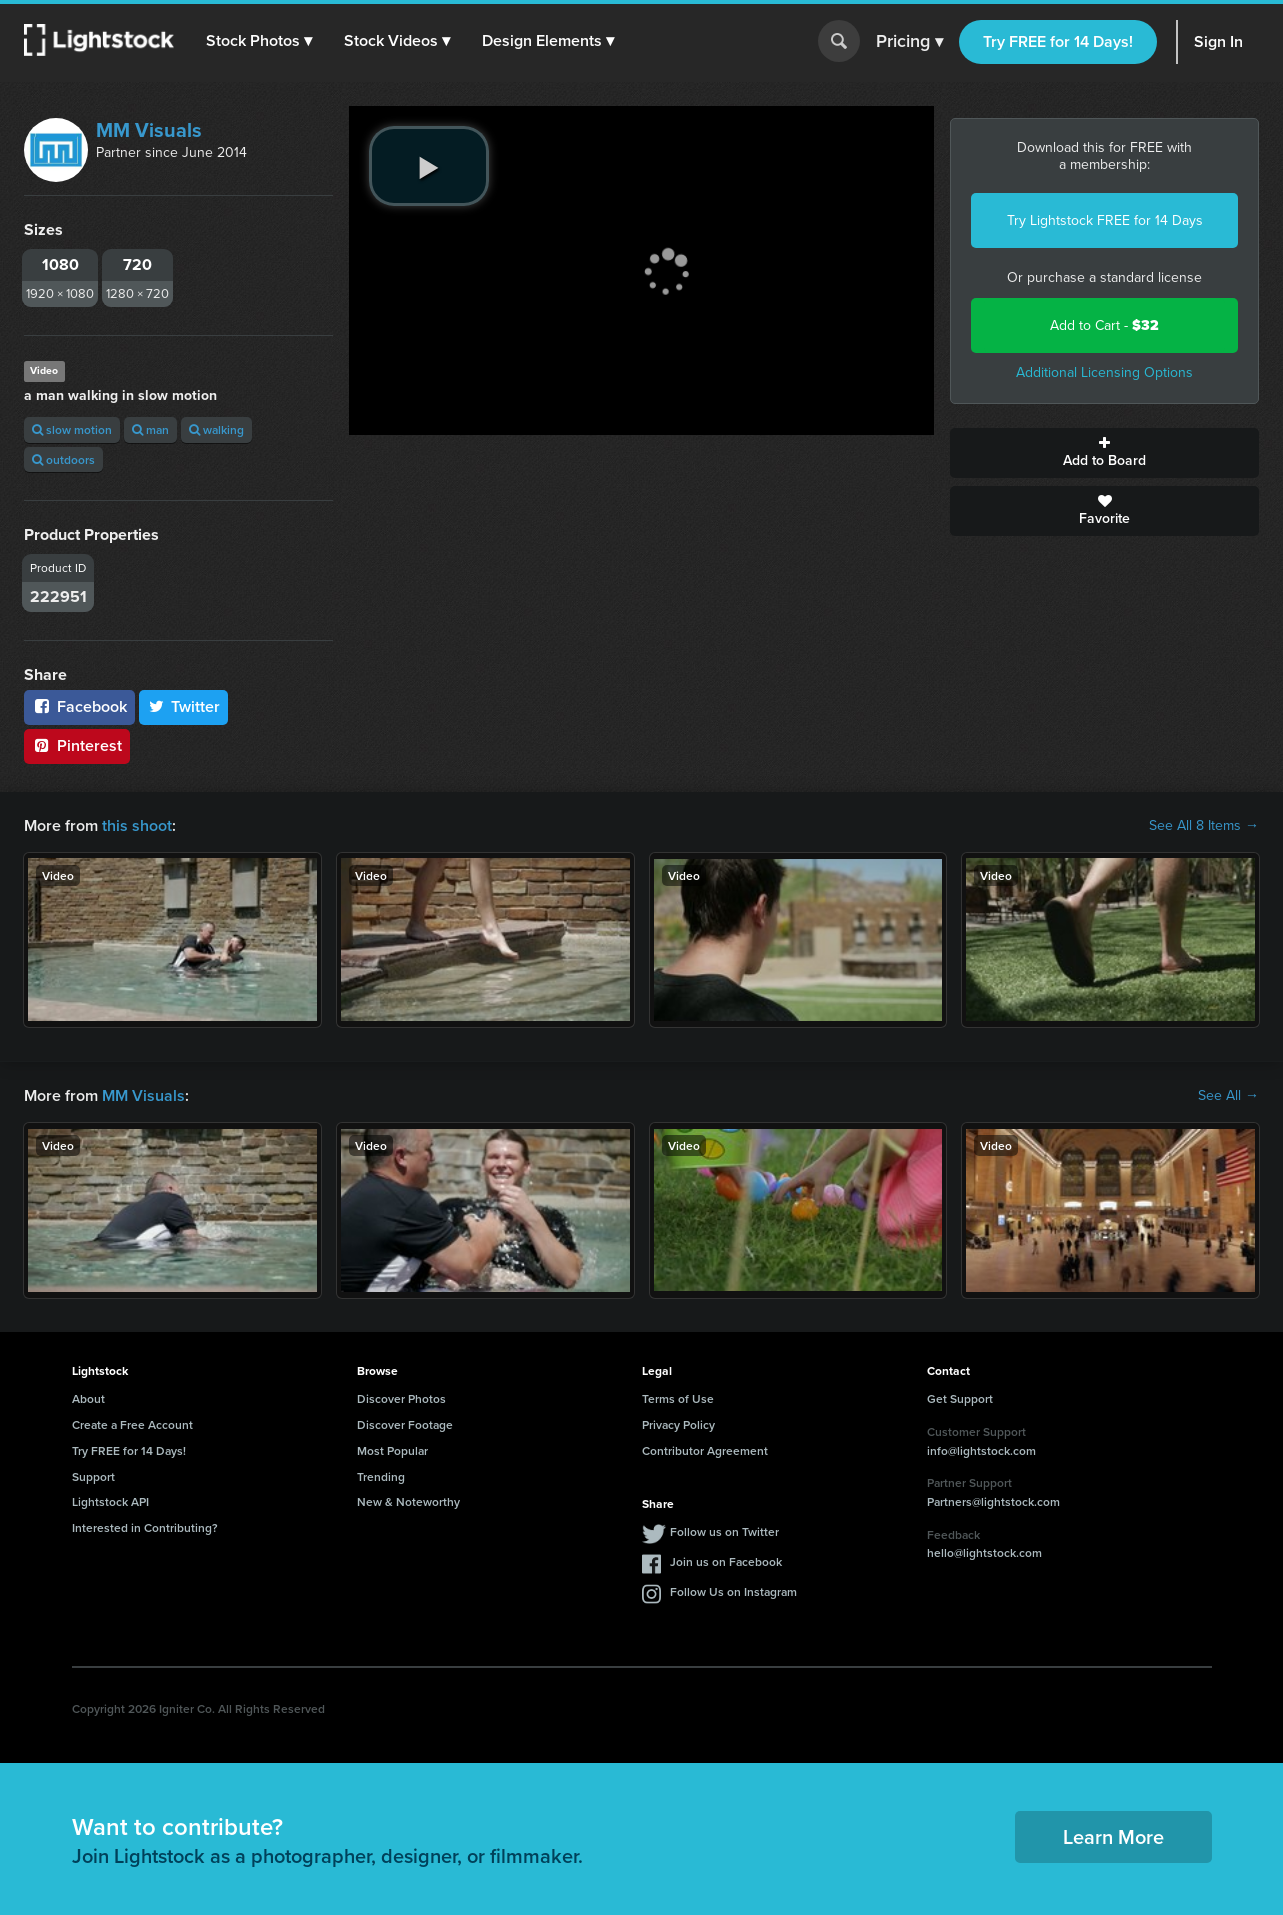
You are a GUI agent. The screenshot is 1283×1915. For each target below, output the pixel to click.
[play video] (429, 166)
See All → (1228, 1096)
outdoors (63, 459)
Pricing (909, 42)
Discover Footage (405, 1424)
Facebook (79, 706)
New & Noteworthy (408, 1501)
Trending (381, 1476)
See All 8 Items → (1204, 826)
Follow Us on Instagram (733, 1591)
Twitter (184, 706)
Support (93, 1476)
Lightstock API (110, 1501)
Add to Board (1104, 453)
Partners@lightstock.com (993, 1501)
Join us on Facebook (726, 1561)
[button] (259, 41)
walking (216, 429)
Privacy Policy (678, 1424)
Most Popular (392, 1450)
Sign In (1218, 41)
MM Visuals (149, 130)
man (150, 429)
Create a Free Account (132, 1424)
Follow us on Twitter (724, 1531)
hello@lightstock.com (984, 1552)
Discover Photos (401, 1398)
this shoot (137, 825)
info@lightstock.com (981, 1450)
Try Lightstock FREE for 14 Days (1105, 220)
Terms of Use (678, 1398)
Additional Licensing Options (1104, 372)
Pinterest (77, 745)
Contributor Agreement (705, 1450)
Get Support (960, 1398)
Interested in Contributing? (145, 1527)
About (88, 1398)
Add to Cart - (1104, 325)
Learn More (1113, 1836)
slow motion (72, 429)
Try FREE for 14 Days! (1058, 41)
